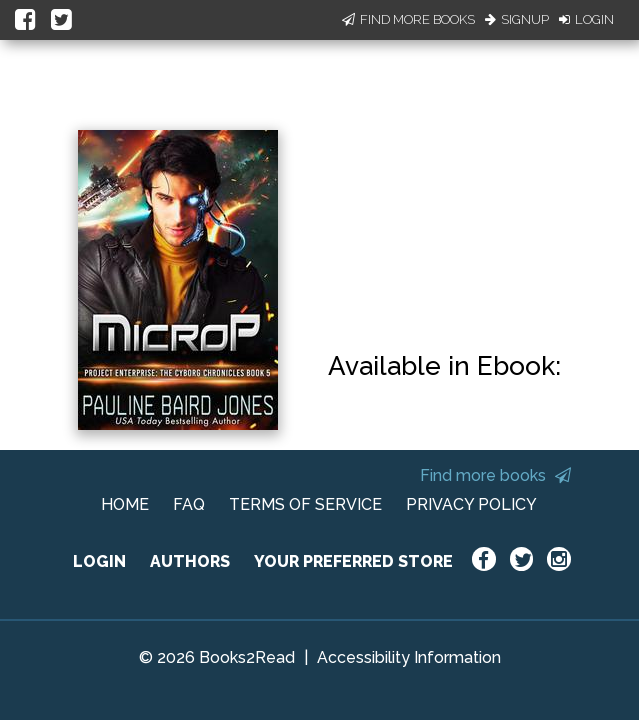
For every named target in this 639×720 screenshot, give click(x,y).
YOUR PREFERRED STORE (353, 561)
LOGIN (99, 561)
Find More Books (408, 19)
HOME (125, 504)
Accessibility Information (409, 657)
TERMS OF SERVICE (305, 504)
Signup (517, 19)
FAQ (189, 504)
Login (586, 19)
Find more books (495, 475)
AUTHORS (190, 561)
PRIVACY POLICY (471, 504)
